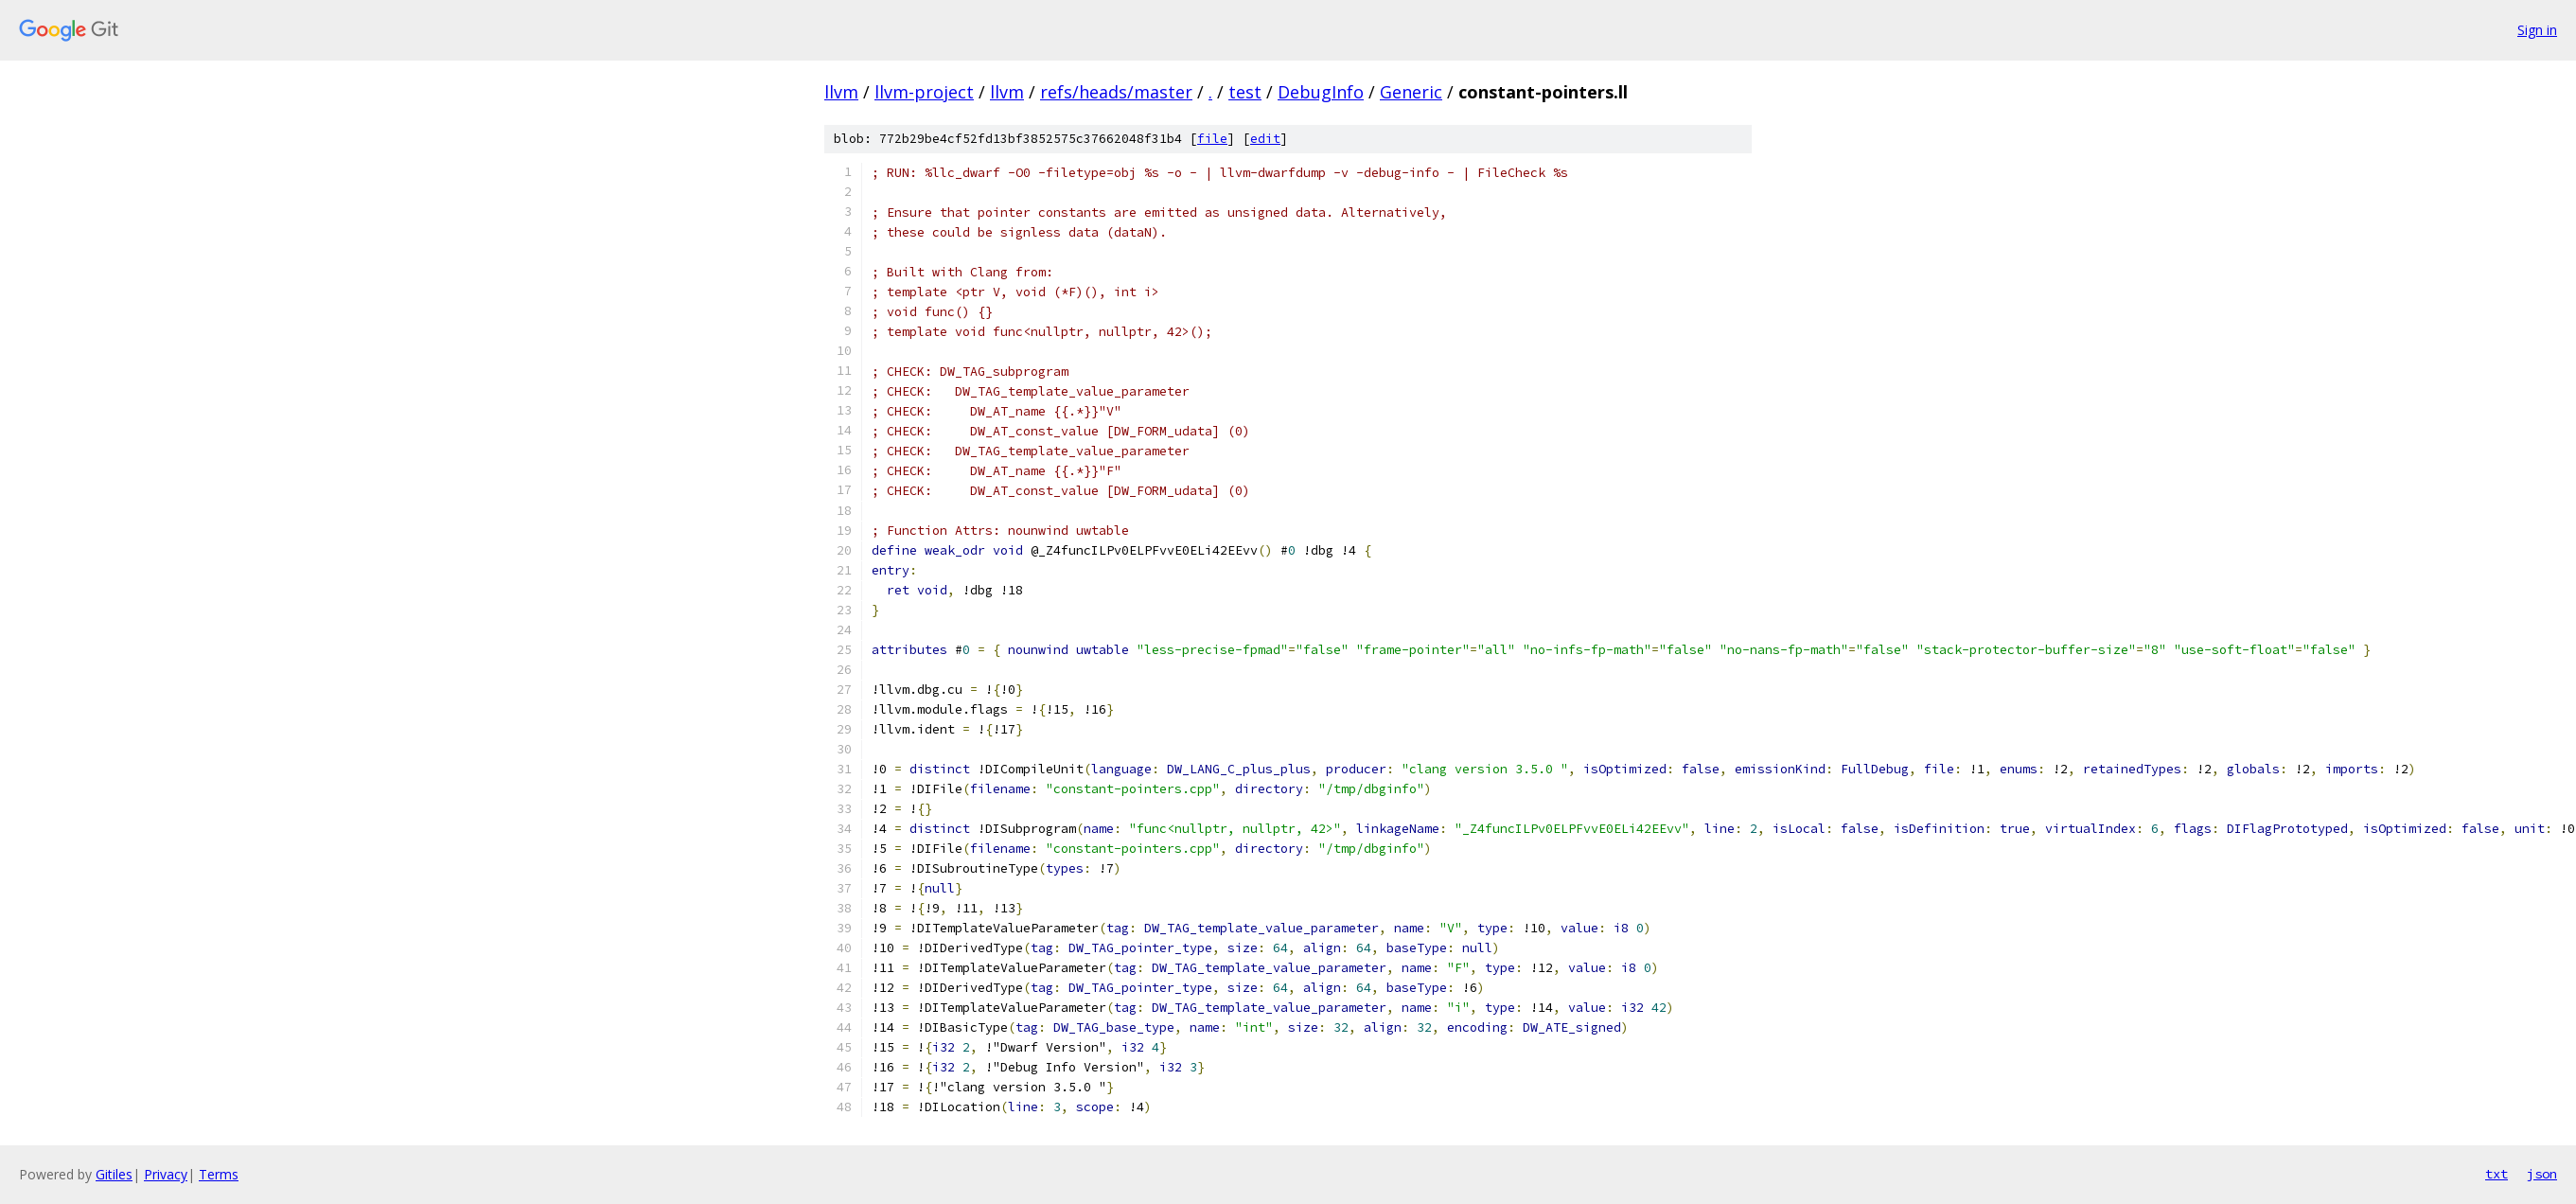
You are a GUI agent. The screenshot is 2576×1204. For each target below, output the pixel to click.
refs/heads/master (1116, 91)
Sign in (2537, 30)
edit (1265, 139)
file (1212, 139)
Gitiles (114, 1174)
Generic (1411, 91)
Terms (218, 1174)
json (2542, 1173)
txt (2496, 1173)
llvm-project (924, 91)
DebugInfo (1321, 91)
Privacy (165, 1174)
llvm (841, 91)
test (1245, 91)
